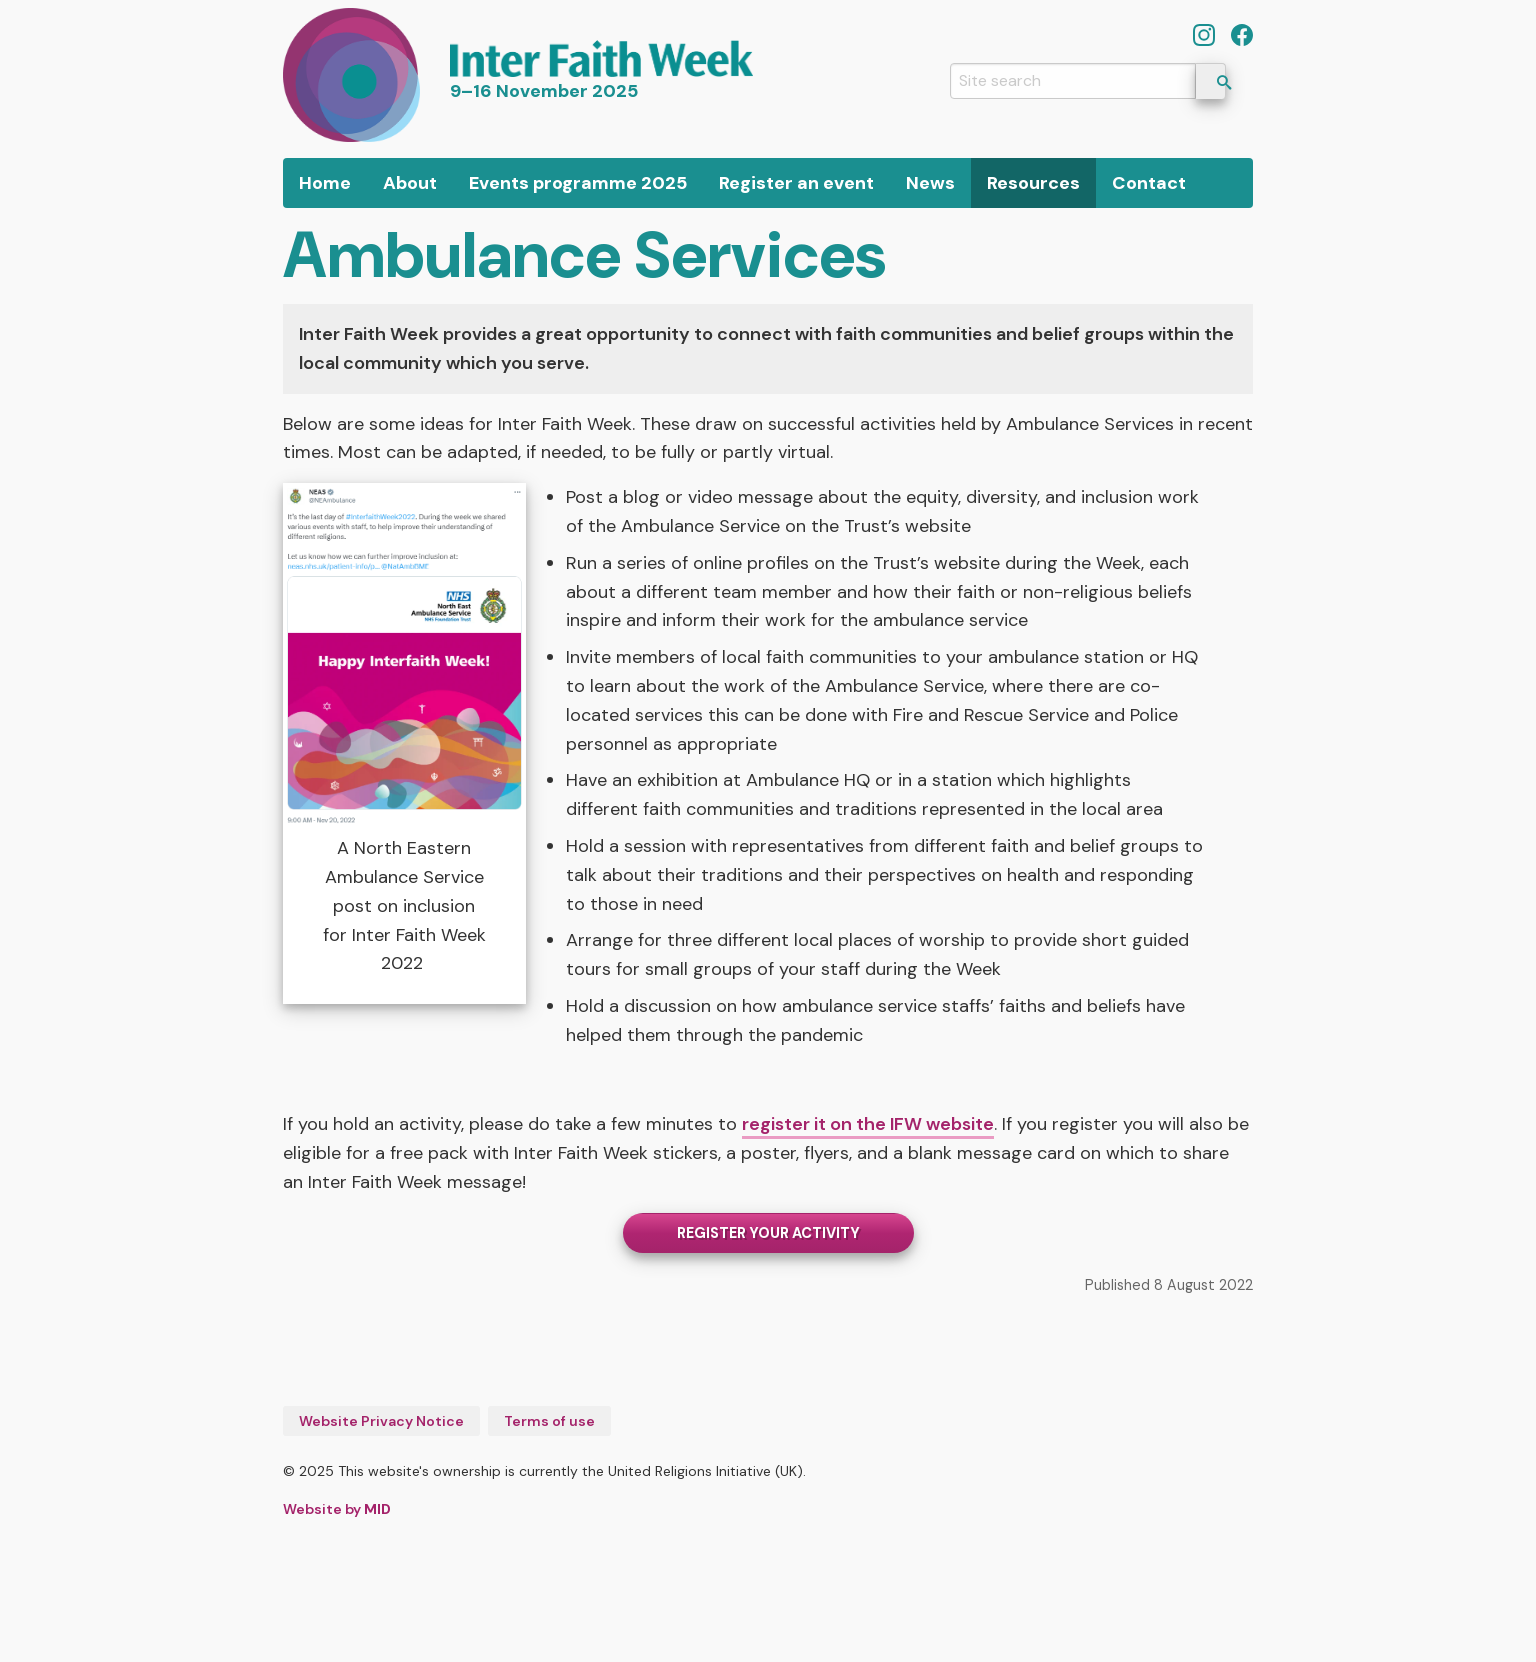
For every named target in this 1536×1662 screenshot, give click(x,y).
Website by (337, 1509)
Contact (1149, 183)
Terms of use (549, 1421)
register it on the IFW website (868, 1124)
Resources (1033, 183)
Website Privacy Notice (381, 1421)
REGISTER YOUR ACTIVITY (768, 1233)
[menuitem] (325, 183)
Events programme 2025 (578, 183)
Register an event (796, 183)
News (930, 183)
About (410, 183)
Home (325, 183)
